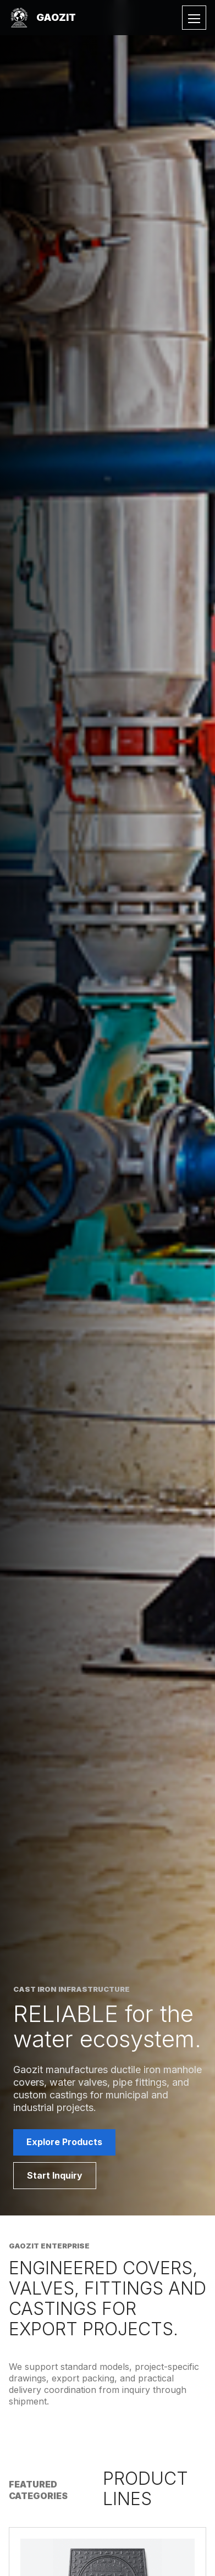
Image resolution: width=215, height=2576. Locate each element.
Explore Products (64, 2141)
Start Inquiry (54, 2175)
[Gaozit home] (42, 17)
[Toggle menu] (194, 17)
